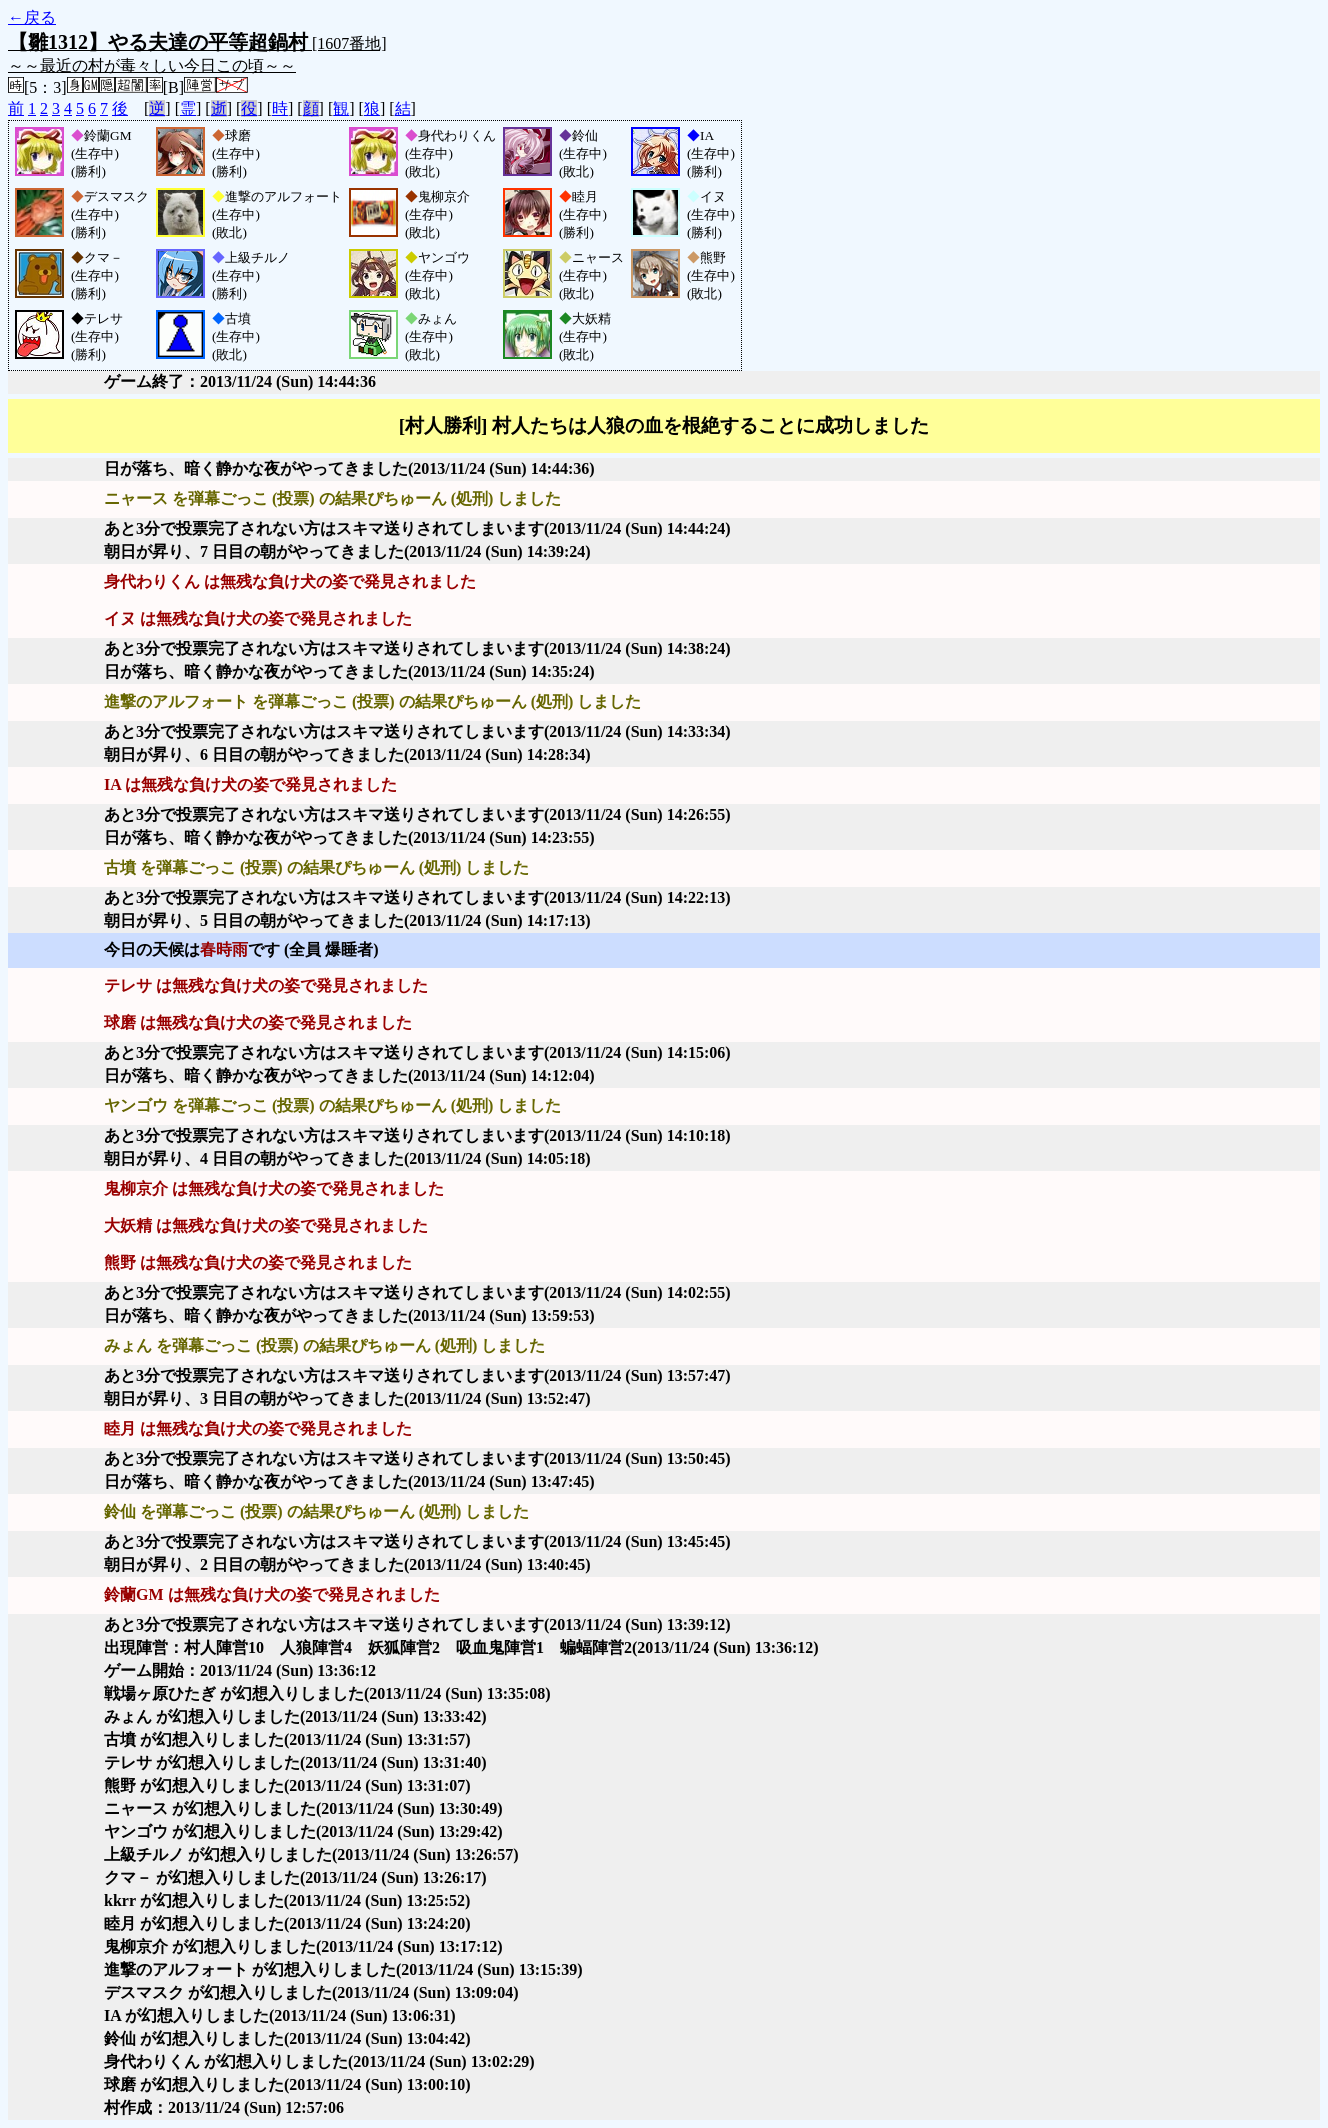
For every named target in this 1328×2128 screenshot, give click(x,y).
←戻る (32, 17)
